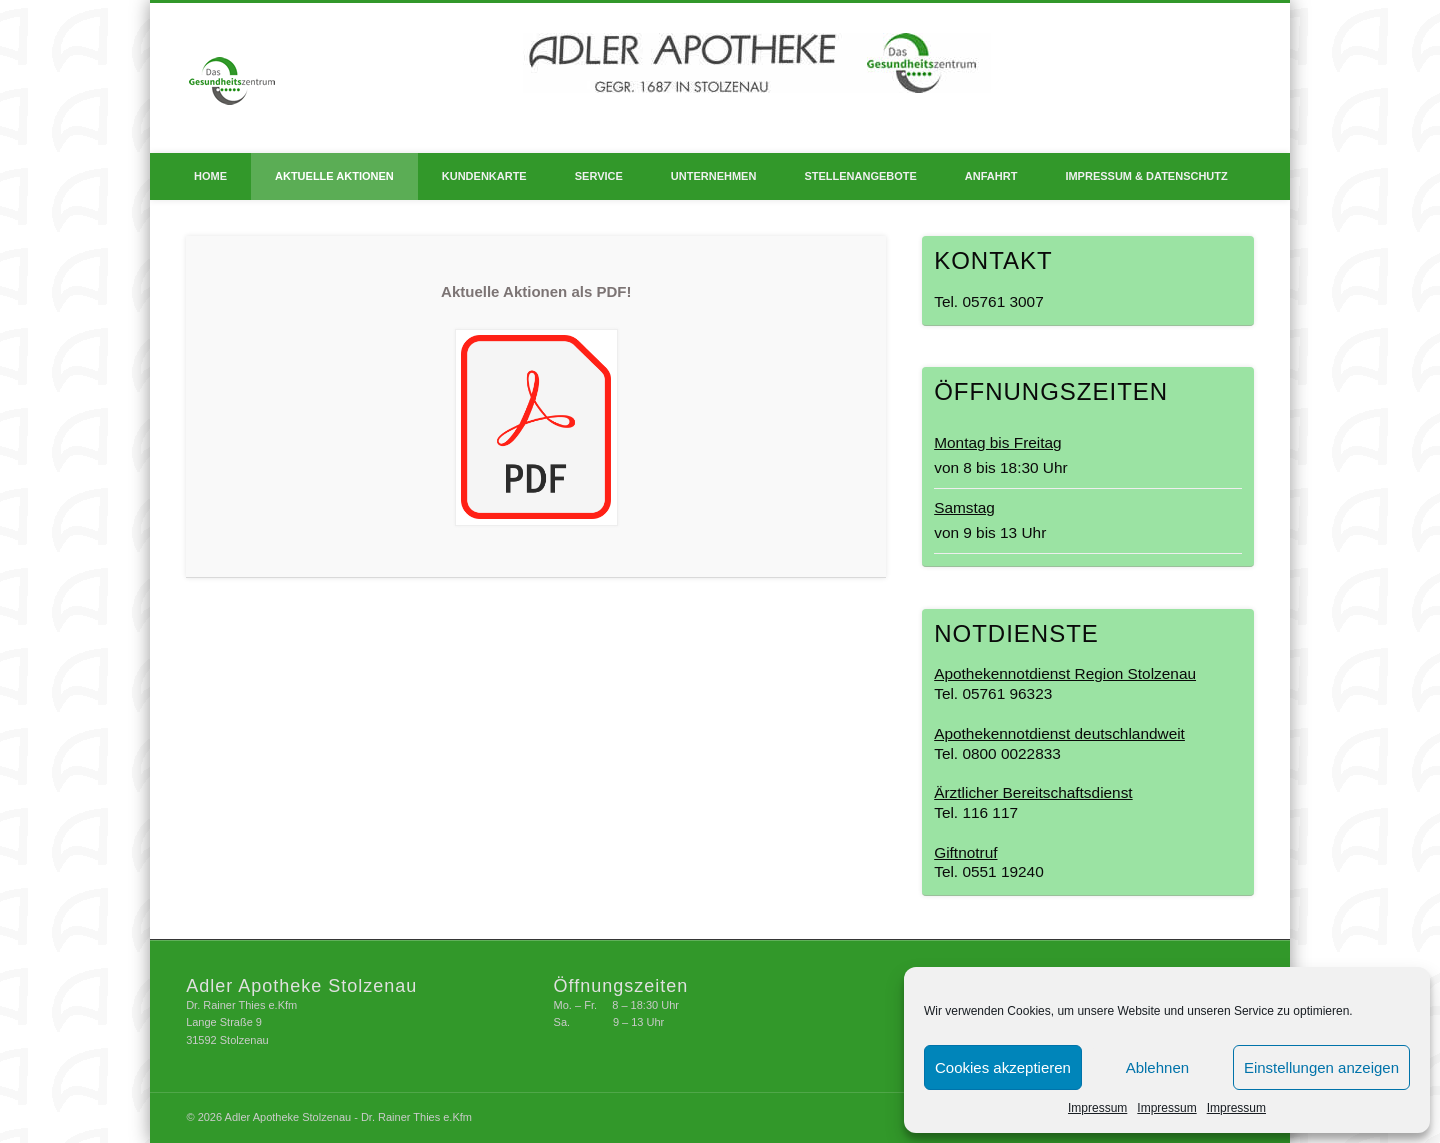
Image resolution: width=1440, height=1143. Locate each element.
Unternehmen (714, 176)
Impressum (1097, 1108)
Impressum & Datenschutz (1146, 176)
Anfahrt (991, 176)
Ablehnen (1157, 1067)
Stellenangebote (860, 176)
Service (599, 176)
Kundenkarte (484, 176)
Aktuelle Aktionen (334, 176)
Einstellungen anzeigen (1321, 1067)
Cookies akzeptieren (1003, 1067)
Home (210, 176)
